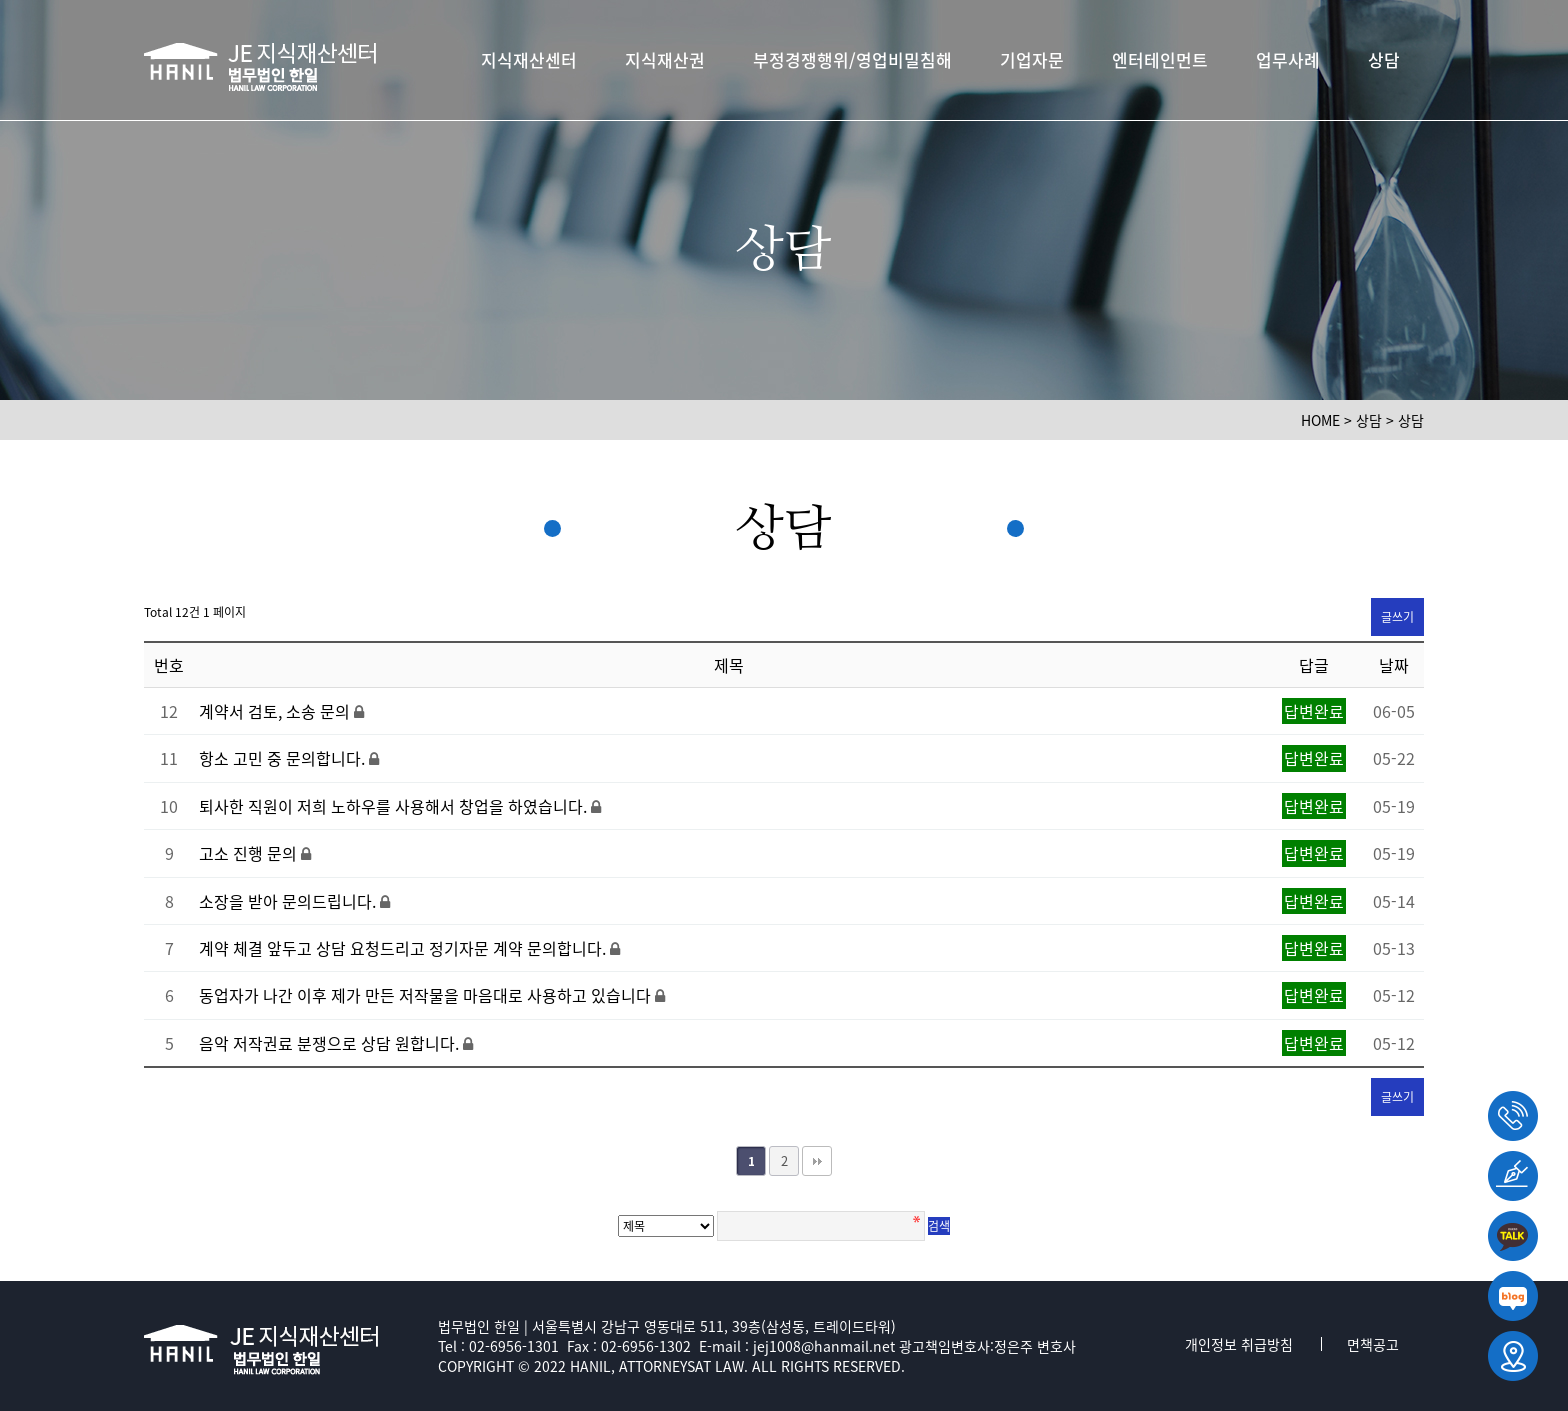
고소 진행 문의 (250, 853)
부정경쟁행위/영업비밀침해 (852, 59)
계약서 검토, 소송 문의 (276, 711)
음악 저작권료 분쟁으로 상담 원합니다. (331, 1043)
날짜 (1394, 665)
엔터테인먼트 (1160, 59)
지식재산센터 (529, 59)
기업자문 (1032, 59)
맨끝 (817, 1161)
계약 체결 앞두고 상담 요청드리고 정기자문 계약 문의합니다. (404, 948)
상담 (1384, 59)
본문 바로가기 (0, 0)
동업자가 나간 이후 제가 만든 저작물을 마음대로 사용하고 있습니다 (427, 995)
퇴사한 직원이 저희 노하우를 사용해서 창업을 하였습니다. (395, 806)
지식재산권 (665, 59)
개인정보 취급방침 (1239, 1344)
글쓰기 (1397, 617)
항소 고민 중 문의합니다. (284, 758)
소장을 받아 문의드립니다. (289, 901)
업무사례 (1288, 59)
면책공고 (1373, 1344)
